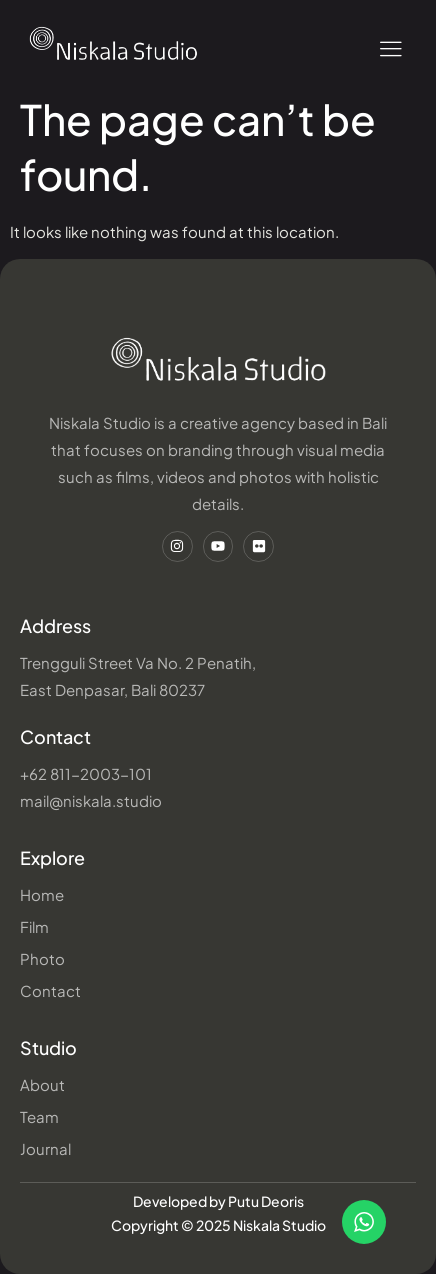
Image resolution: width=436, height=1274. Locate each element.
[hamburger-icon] (390, 49)
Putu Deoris (266, 1201)
